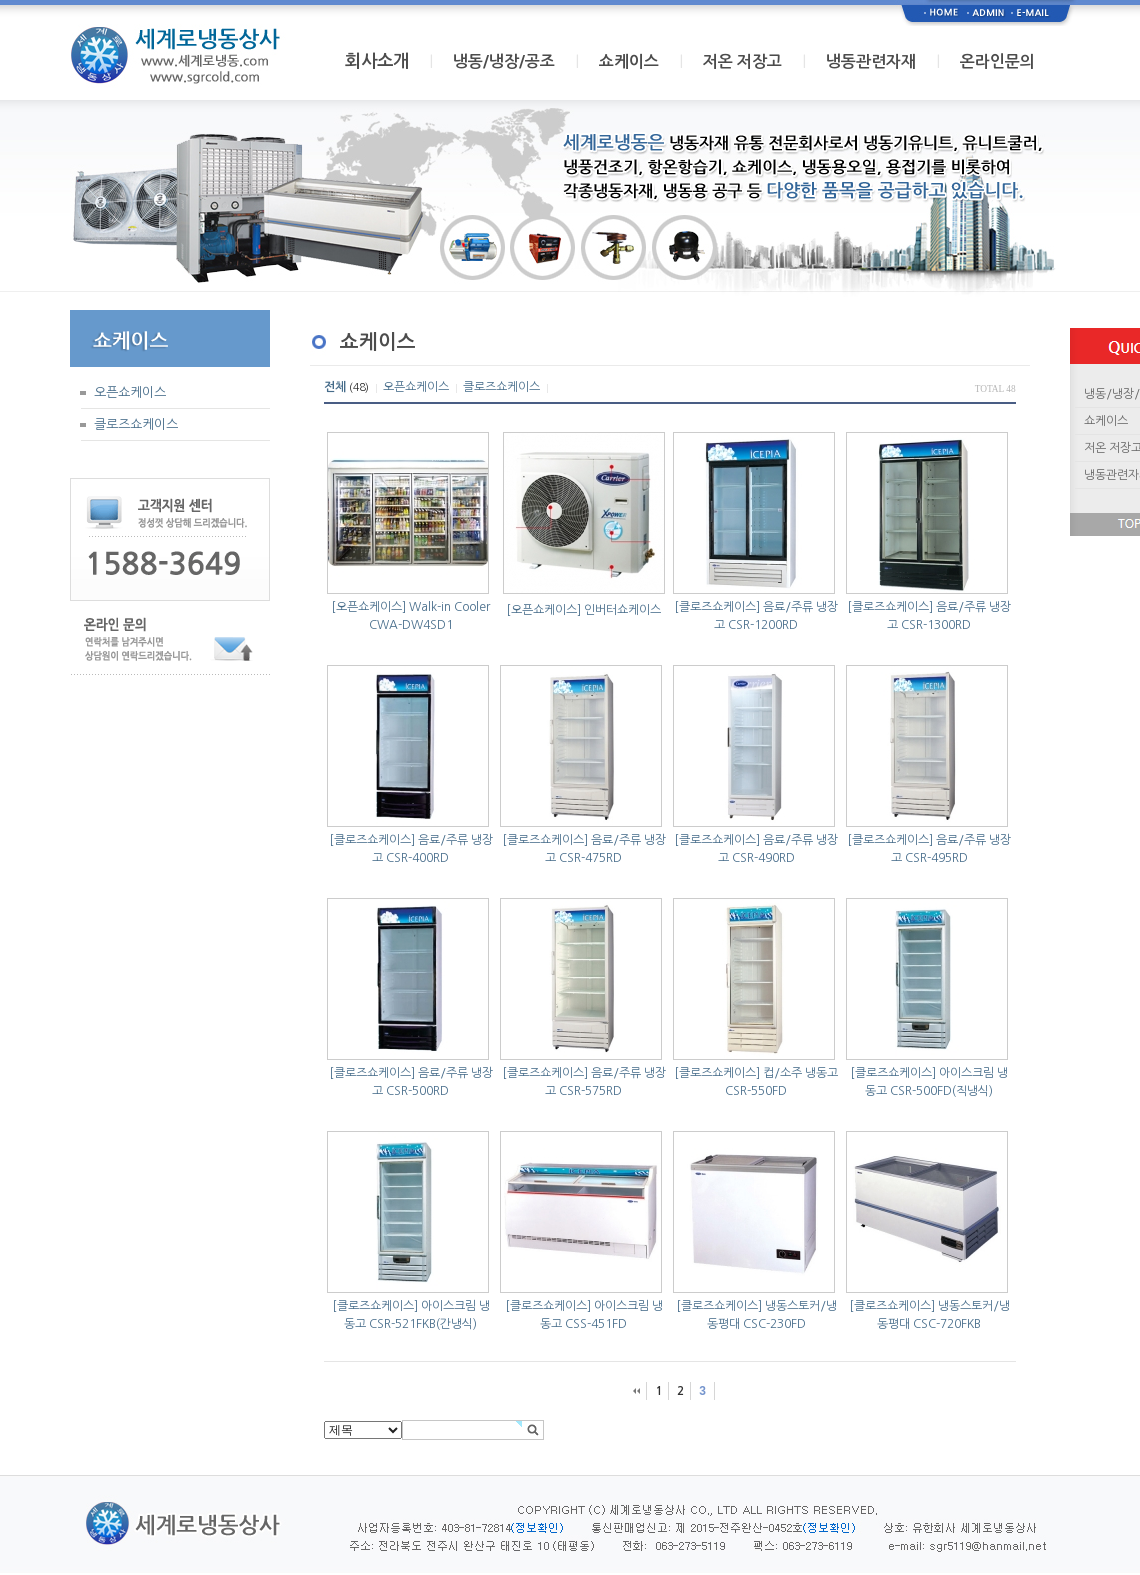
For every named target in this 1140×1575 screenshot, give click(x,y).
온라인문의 (997, 61)
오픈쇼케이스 (130, 392)
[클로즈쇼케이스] (717, 607)
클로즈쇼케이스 (136, 424)
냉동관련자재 (871, 61)
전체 (335, 387)
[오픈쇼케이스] (368, 607)
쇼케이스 (629, 61)
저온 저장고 (742, 61)
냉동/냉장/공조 (504, 61)
